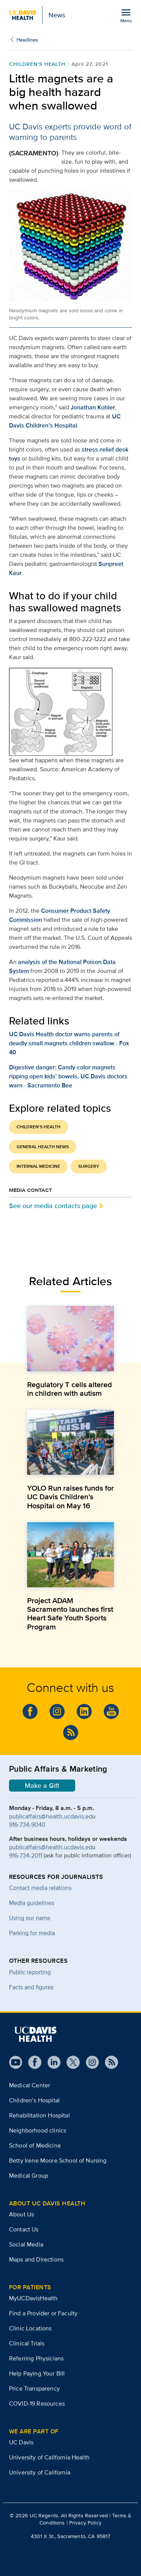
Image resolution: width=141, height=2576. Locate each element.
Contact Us (24, 2229)
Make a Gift (42, 1785)
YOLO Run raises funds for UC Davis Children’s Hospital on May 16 (70, 1496)
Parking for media (32, 1933)
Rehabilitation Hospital (39, 2115)
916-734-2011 (25, 1855)
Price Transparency (34, 2388)
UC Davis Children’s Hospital (65, 421)
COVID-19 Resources (37, 2403)
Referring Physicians (36, 2358)
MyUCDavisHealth (33, 2298)
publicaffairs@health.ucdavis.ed (50, 1816)
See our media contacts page (53, 1205)
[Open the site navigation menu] (126, 15)
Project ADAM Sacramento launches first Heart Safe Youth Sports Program (70, 1613)
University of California (39, 2472)
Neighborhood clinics (37, 2130)
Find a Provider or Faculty (43, 2313)
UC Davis (21, 2442)
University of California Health (49, 2457)
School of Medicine (35, 2145)
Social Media (26, 2244)
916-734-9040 (27, 1824)
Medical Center (29, 2085)
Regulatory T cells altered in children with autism (69, 1389)
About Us (21, 2214)
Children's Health (37, 64)
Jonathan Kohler (93, 407)
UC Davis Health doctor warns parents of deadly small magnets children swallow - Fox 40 (69, 1043)
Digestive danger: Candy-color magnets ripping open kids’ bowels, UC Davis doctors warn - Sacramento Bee (68, 1076)
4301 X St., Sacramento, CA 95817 (70, 2536)
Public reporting (30, 1972)
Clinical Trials (26, 2343)
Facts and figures (31, 1987)
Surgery (88, 1166)
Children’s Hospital (34, 2100)
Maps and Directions (36, 2259)
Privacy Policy (85, 2522)
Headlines (27, 39)
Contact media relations (40, 1887)
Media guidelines (31, 1902)
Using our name (29, 1917)
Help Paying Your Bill (37, 2373)
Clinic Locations (30, 2328)
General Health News (43, 1146)
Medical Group (28, 2175)
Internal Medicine (38, 1166)
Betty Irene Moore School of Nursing (58, 2160)
